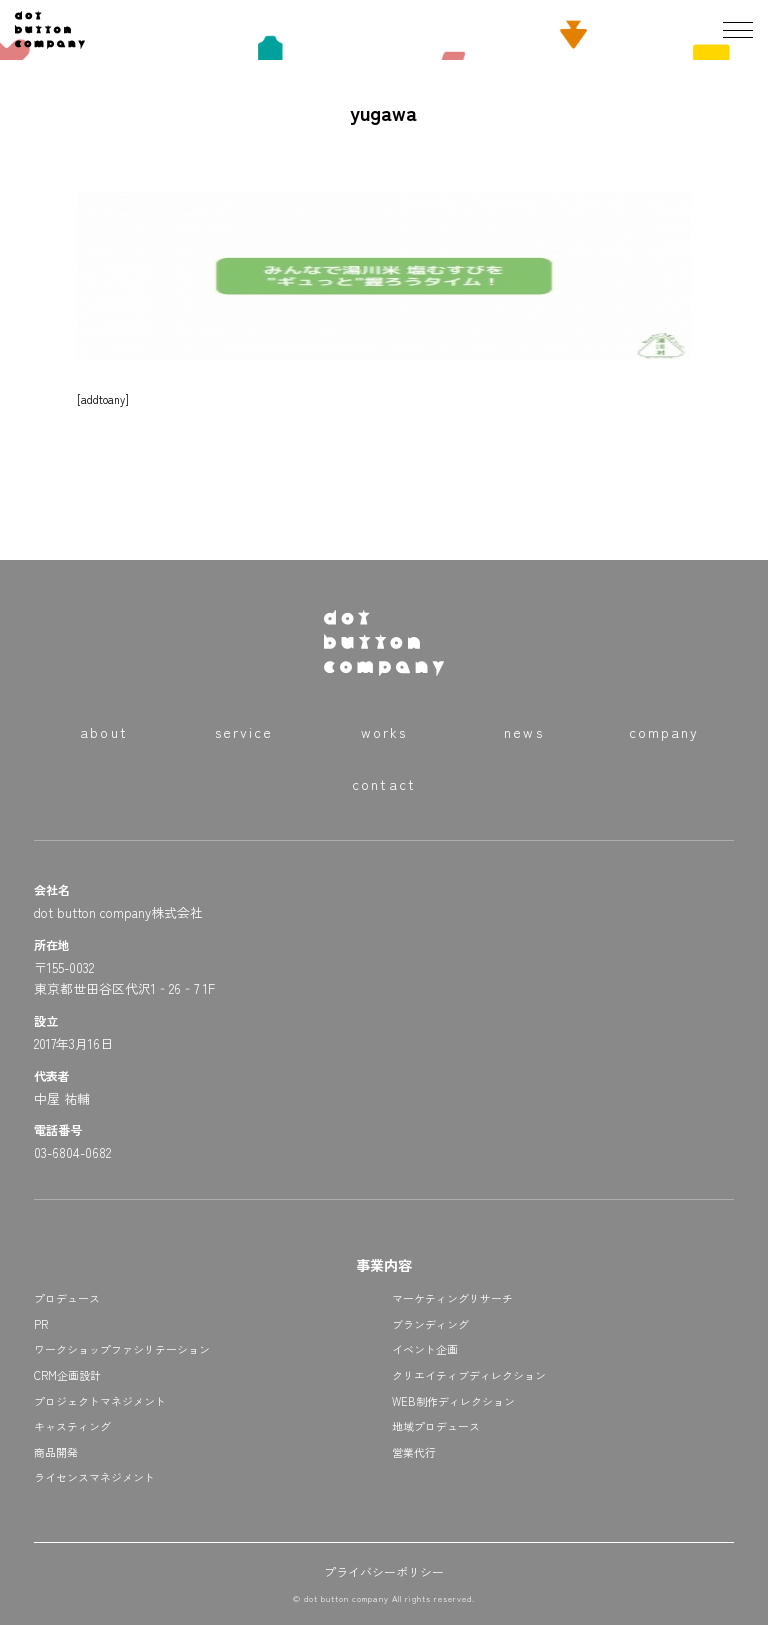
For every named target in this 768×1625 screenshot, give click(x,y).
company (664, 732)
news (523, 732)
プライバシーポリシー (384, 1571)
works (384, 732)
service (244, 732)
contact (384, 784)
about (104, 732)
